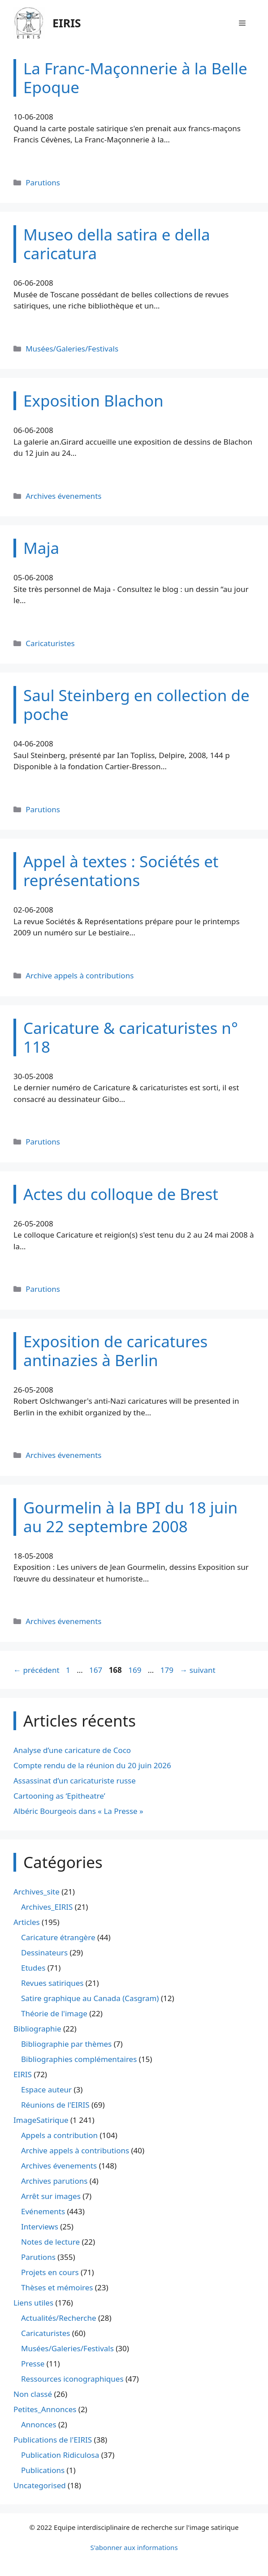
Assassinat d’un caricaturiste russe (74, 1780)
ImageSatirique (41, 2120)
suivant (197, 1670)
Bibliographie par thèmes (66, 2044)
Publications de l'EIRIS (52, 2440)
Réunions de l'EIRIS (55, 2105)
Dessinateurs (44, 1952)
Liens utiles (33, 2302)
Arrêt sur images (51, 2196)
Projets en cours (50, 2272)
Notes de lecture (50, 2242)
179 (168, 1670)
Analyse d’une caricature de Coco (72, 1750)
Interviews (39, 2226)
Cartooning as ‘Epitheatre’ (59, 1796)
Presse (32, 2363)
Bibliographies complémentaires (79, 2059)
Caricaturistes (50, 643)
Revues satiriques (52, 1983)
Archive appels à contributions (80, 975)
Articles (26, 1922)
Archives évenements (63, 496)
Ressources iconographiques (72, 2379)
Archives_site (36, 1891)
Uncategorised (39, 2485)
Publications (43, 2470)
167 (96, 1670)
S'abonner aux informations (133, 2547)
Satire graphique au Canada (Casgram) (90, 1998)
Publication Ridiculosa (60, 2455)
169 (135, 1670)
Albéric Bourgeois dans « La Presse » (78, 1811)
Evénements (43, 2211)
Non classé (32, 2394)
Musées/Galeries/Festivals (72, 348)
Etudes (33, 1968)
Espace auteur (46, 2089)
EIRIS (66, 22)
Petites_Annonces (44, 2409)
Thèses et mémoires (57, 2287)
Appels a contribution (59, 2135)
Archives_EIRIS (47, 1907)
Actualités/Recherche (58, 2318)
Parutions (43, 182)
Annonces (38, 2424)
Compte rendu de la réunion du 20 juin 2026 (92, 1765)
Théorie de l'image (54, 2013)
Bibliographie (37, 2028)
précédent (36, 1670)
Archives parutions (54, 2181)
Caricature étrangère (58, 1937)
